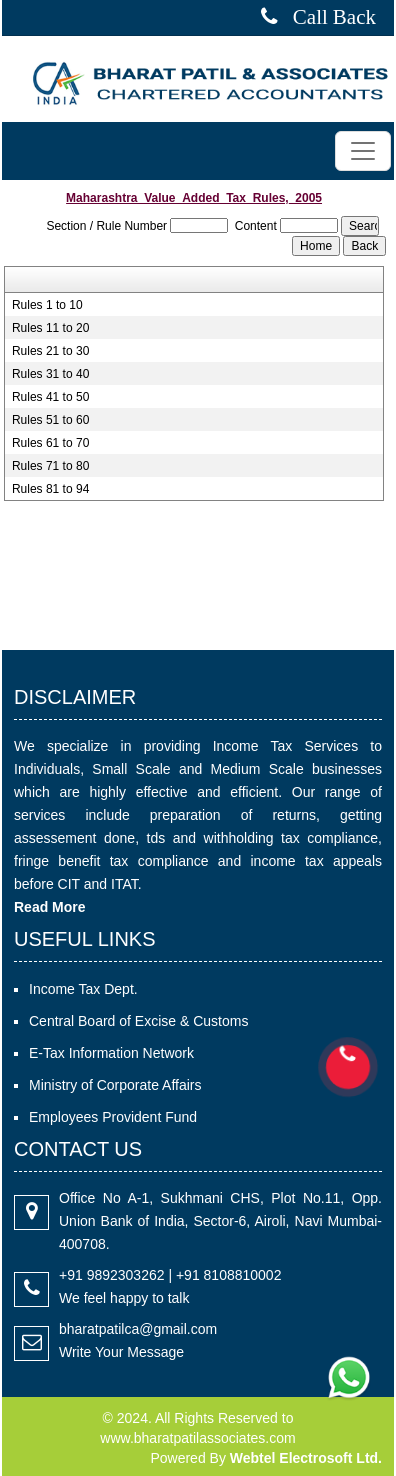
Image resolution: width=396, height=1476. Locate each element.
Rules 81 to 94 (50, 489)
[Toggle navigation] (363, 151)
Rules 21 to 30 (50, 351)
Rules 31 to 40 (50, 374)
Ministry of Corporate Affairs (115, 1085)
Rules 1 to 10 (47, 305)
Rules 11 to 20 (50, 328)
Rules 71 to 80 (50, 466)
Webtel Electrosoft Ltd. (306, 1458)
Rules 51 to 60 (50, 420)
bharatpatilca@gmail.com (138, 1329)
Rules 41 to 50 (50, 397)
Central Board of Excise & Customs (138, 1021)
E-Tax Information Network (111, 1053)
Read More (50, 907)
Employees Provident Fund (113, 1117)
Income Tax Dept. (83, 989)
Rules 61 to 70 (50, 443)
